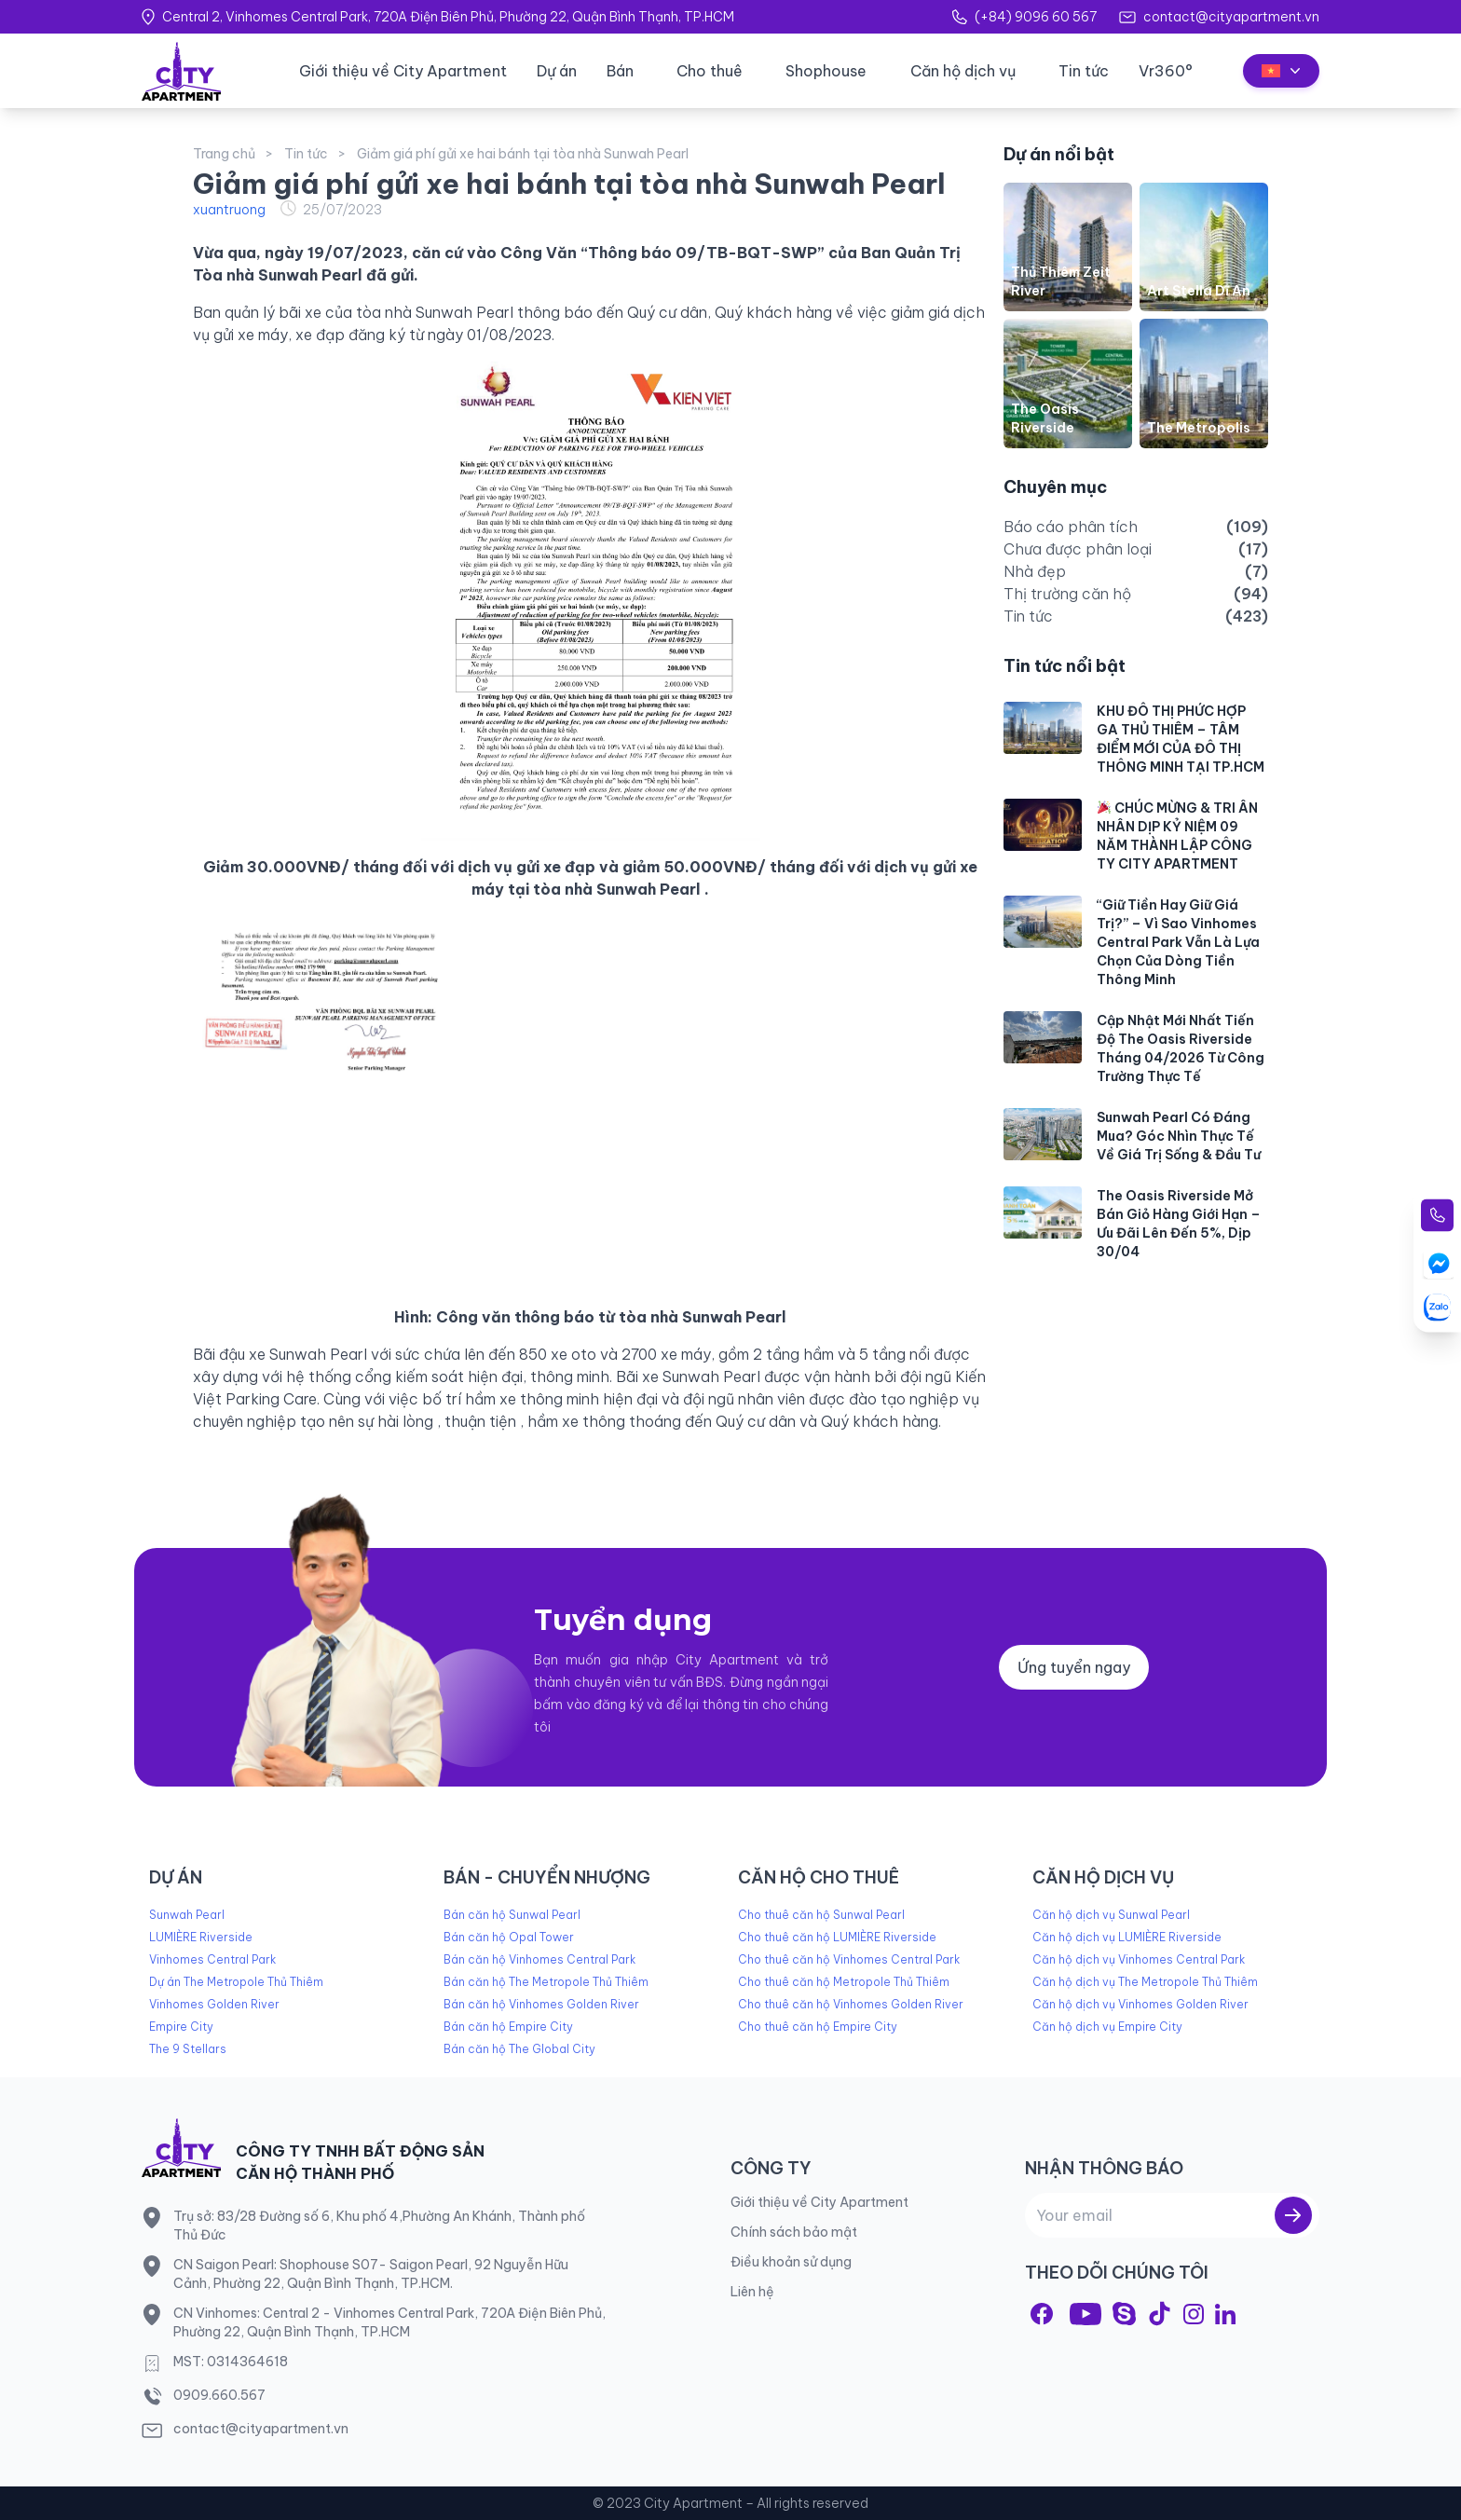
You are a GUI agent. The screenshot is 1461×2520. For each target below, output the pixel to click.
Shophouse (826, 71)
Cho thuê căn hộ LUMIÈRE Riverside (837, 1937)
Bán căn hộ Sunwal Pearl (512, 1915)
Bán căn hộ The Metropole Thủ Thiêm (546, 1982)
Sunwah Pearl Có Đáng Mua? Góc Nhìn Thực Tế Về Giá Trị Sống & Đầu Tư (1179, 1136)
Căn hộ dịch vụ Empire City (1107, 2027)
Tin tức (1083, 71)
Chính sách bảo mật (793, 2232)
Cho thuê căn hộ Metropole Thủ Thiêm (843, 1982)
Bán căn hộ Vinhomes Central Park (539, 1959)
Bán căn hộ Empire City (508, 2027)
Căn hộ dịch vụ (963, 71)
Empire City (181, 2027)
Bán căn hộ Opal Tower (509, 1937)
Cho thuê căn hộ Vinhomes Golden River (850, 2004)
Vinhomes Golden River (214, 2004)
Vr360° (1166, 71)
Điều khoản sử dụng (791, 2261)
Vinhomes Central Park (212, 1959)
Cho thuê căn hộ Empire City (817, 2027)
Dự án (557, 71)
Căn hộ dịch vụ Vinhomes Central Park (1138, 1959)
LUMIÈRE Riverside (201, 1937)
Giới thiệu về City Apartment (403, 71)
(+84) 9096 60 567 (1036, 16)
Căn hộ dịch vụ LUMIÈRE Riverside (1127, 1937)
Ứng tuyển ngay (1073, 1667)
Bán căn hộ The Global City (519, 2049)
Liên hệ (752, 2291)
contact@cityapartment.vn (1231, 16)
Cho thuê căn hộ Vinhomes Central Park (849, 1959)
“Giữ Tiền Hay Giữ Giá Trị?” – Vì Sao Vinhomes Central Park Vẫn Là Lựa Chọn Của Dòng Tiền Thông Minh (1178, 942)
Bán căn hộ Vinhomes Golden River (541, 2004)
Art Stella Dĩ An (1198, 290)
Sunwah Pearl (187, 1915)
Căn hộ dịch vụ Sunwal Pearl (1111, 1915)
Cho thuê (709, 71)
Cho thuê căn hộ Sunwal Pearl (821, 1915)
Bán (620, 71)
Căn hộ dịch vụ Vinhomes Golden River (1140, 2004)
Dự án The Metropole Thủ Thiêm (236, 1982)
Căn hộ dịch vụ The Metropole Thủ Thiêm (1145, 1982)
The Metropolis (1198, 427)
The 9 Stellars (187, 2049)
